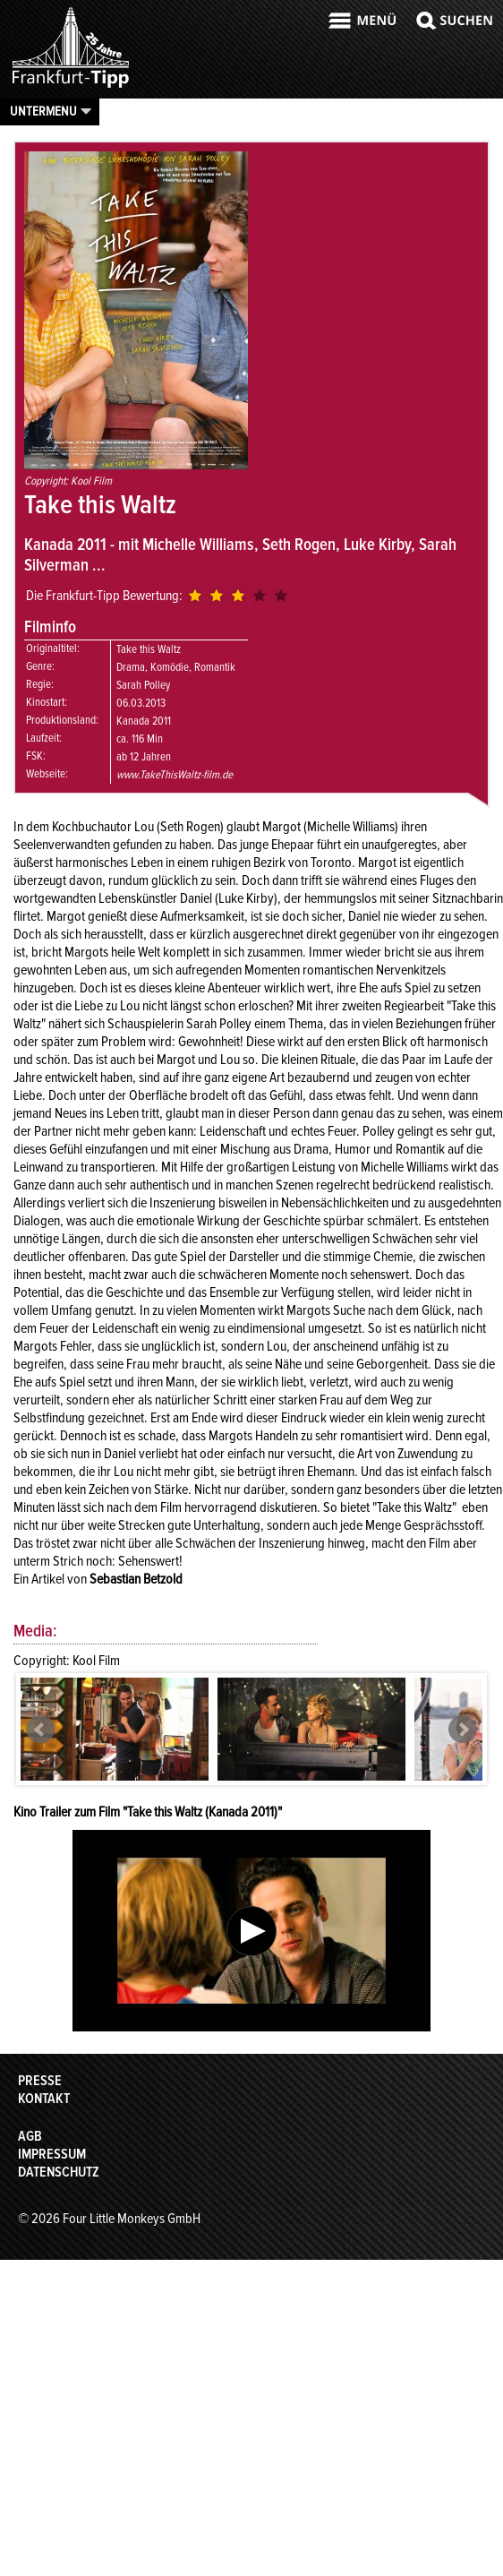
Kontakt (44, 2099)
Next (462, 1729)
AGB (30, 2136)
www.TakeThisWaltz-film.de (174, 775)
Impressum (52, 2154)
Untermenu (43, 111)
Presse (40, 2081)
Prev (40, 1729)
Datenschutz (58, 2172)
